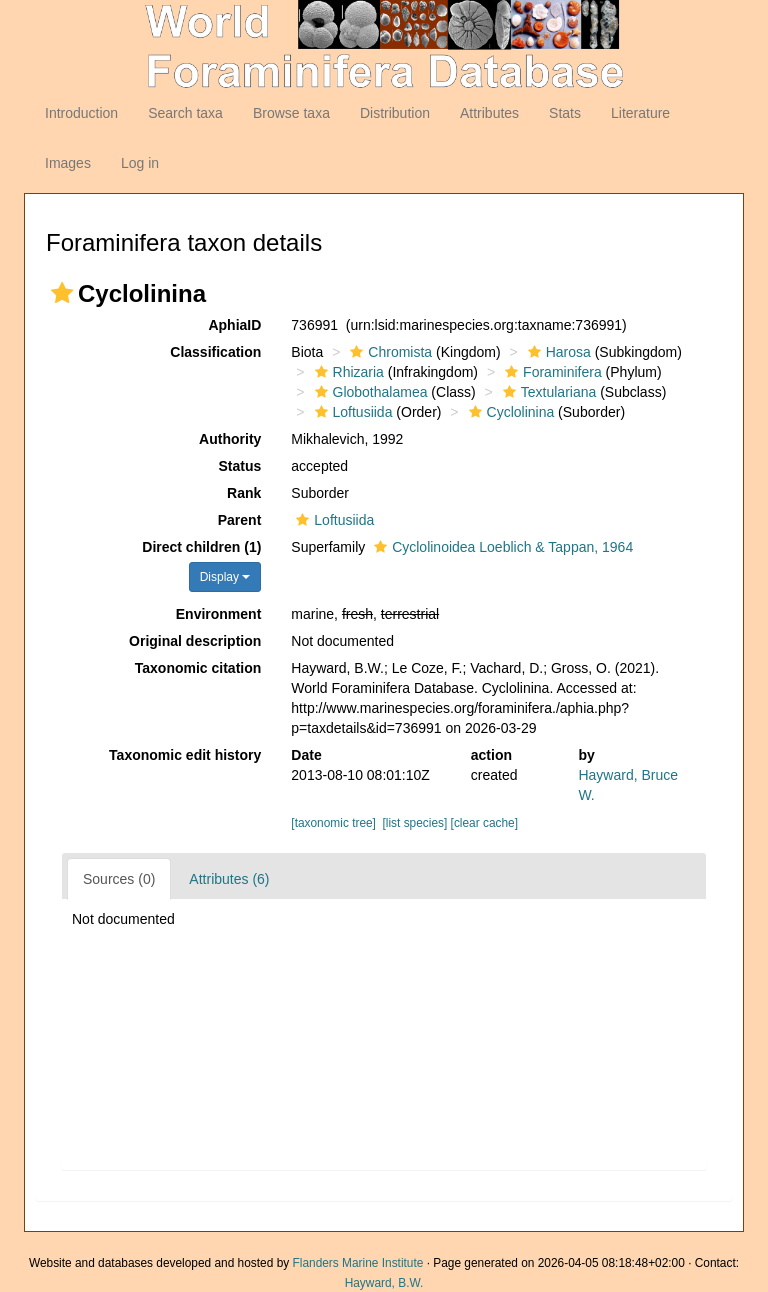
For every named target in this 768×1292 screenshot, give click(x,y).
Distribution (395, 113)
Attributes (489, 113)
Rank (244, 493)
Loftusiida (351, 412)
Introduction (81, 113)
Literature (640, 113)
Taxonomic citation (198, 668)
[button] (62, 293)
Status (240, 466)
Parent (240, 520)
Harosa (557, 352)
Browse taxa (291, 113)
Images (68, 163)
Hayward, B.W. (384, 1283)
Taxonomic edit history (185, 755)
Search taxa (185, 113)
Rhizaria (347, 372)
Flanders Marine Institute (358, 1263)
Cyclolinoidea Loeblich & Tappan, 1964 (501, 547)
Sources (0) (119, 879)
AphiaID (234, 325)
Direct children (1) (201, 547)
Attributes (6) (229, 879)
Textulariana (547, 392)
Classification (215, 352)
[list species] (415, 823)
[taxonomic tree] (333, 823)
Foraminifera (551, 372)
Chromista (388, 352)
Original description (195, 641)
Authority (230, 439)
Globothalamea (369, 392)
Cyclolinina (509, 412)
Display (225, 577)
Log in (140, 163)
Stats (565, 113)
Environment (219, 614)
